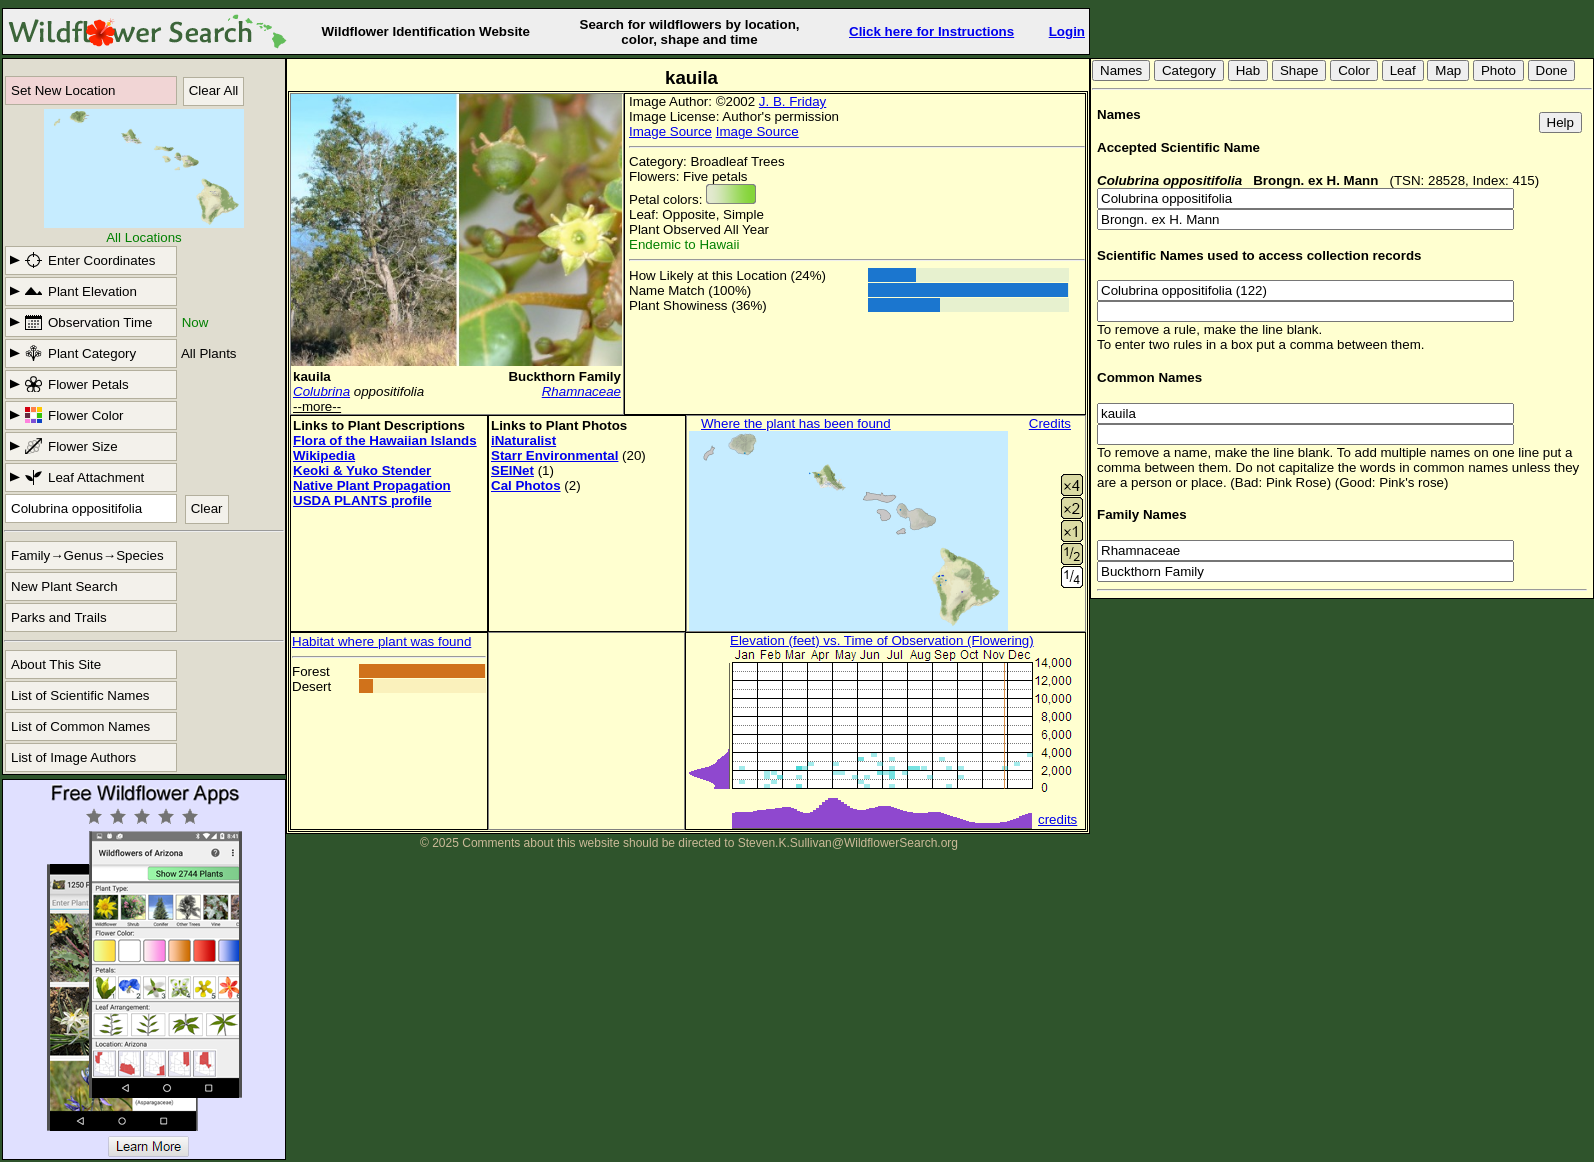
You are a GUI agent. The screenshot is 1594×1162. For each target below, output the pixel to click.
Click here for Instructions (931, 31)
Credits (1050, 423)
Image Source (670, 131)
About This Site (56, 664)
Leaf (1403, 70)
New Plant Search (64, 586)
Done (1552, 70)
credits (1057, 819)
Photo (1498, 70)
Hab (1248, 70)
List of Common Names (80, 726)
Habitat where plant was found (381, 641)
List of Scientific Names (80, 695)
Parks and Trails (59, 617)
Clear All (214, 90)
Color (1354, 70)
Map (1448, 70)
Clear (207, 508)
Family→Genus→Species (87, 555)
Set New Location (63, 90)
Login (1067, 31)
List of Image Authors (73, 757)
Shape (1299, 70)
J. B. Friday (792, 101)
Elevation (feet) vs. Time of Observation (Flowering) (882, 640)
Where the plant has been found (796, 423)
